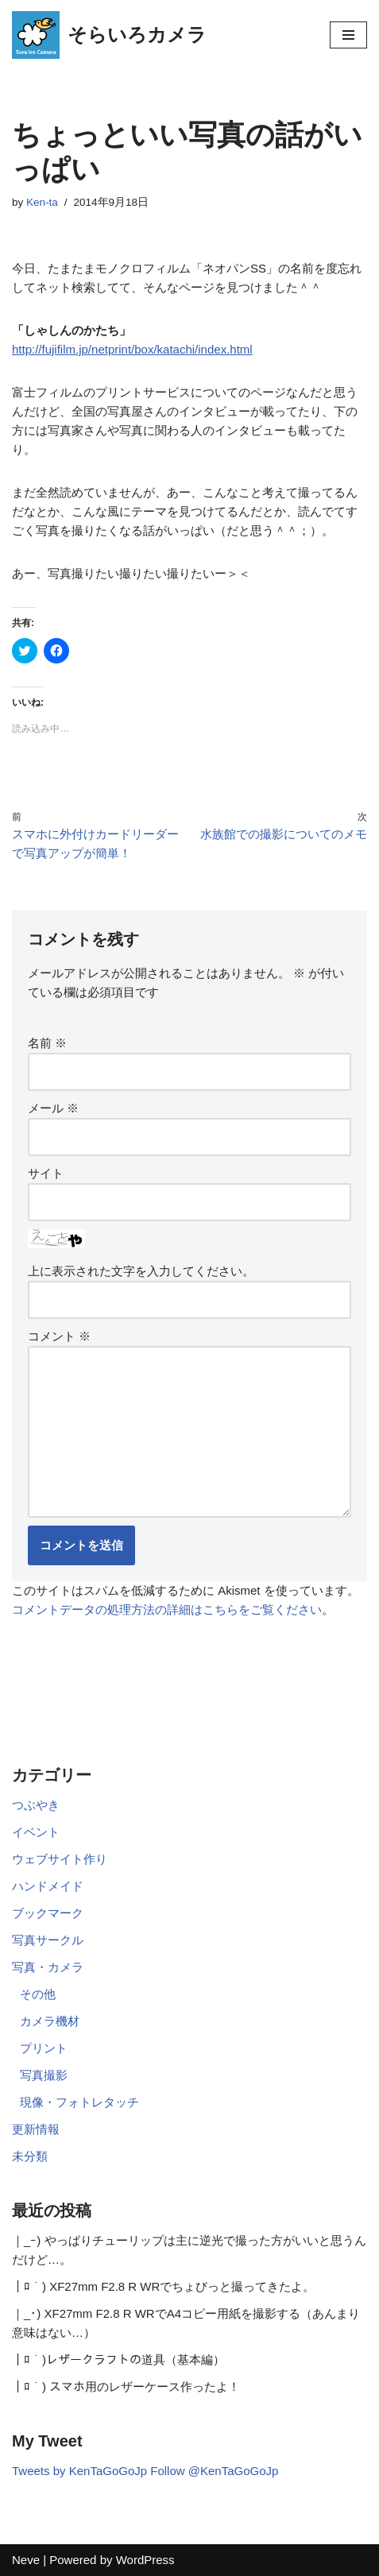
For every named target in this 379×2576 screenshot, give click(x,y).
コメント (59, 1336)
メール (53, 1108)
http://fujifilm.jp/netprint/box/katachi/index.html (132, 349)
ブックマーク (47, 1913)
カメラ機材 (49, 2021)
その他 (38, 1994)
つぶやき (36, 1805)
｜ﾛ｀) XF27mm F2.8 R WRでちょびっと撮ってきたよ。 (163, 2286)
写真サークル (47, 1940)
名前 (47, 1043)
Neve (26, 2559)
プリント (44, 2048)
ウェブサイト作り (59, 1859)
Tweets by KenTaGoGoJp (79, 2470)
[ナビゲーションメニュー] (348, 34)
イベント (36, 1832)
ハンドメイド (47, 1886)
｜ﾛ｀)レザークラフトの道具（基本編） (118, 2359)
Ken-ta (42, 202)
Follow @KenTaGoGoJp (214, 2470)
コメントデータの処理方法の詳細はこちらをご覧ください (167, 1609)
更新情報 (36, 2129)
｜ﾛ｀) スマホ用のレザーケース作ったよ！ (126, 2386)
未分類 (30, 2156)
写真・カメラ (47, 1967)
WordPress (145, 2559)
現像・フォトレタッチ (79, 2102)
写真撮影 (44, 2075)
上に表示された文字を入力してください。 (141, 1271)
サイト (46, 1173)
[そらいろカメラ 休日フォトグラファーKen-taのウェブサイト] (109, 35)
